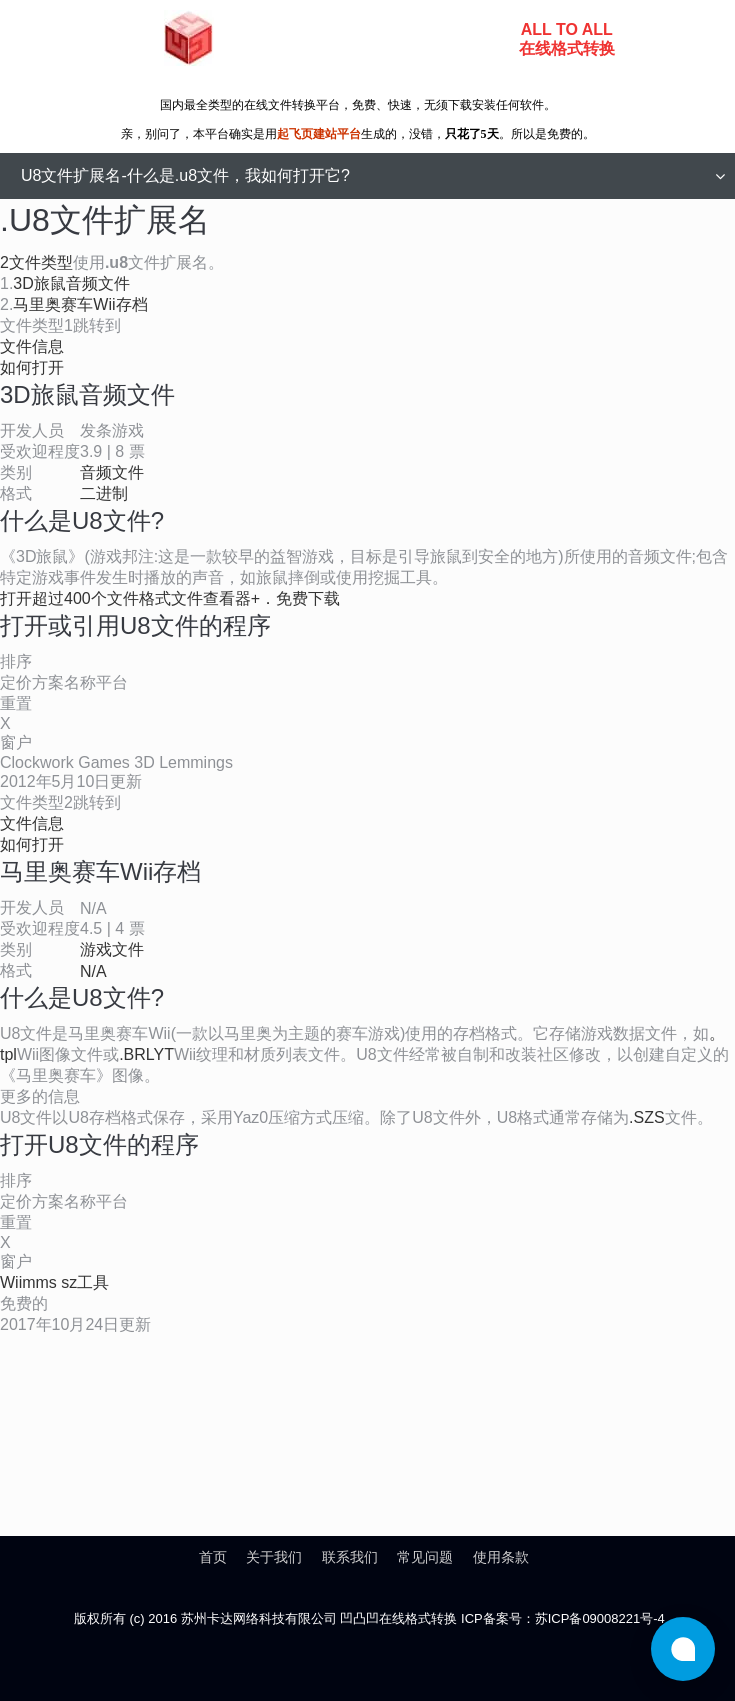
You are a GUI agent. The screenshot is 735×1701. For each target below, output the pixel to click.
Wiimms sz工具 (54, 1282)
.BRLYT (146, 1054)
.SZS (647, 1117)
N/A (93, 971)
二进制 (104, 493)
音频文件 (112, 472)
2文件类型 (36, 262)
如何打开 (32, 367)
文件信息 (32, 346)
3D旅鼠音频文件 (71, 283)
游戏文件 (112, 949)
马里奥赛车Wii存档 (80, 304)
